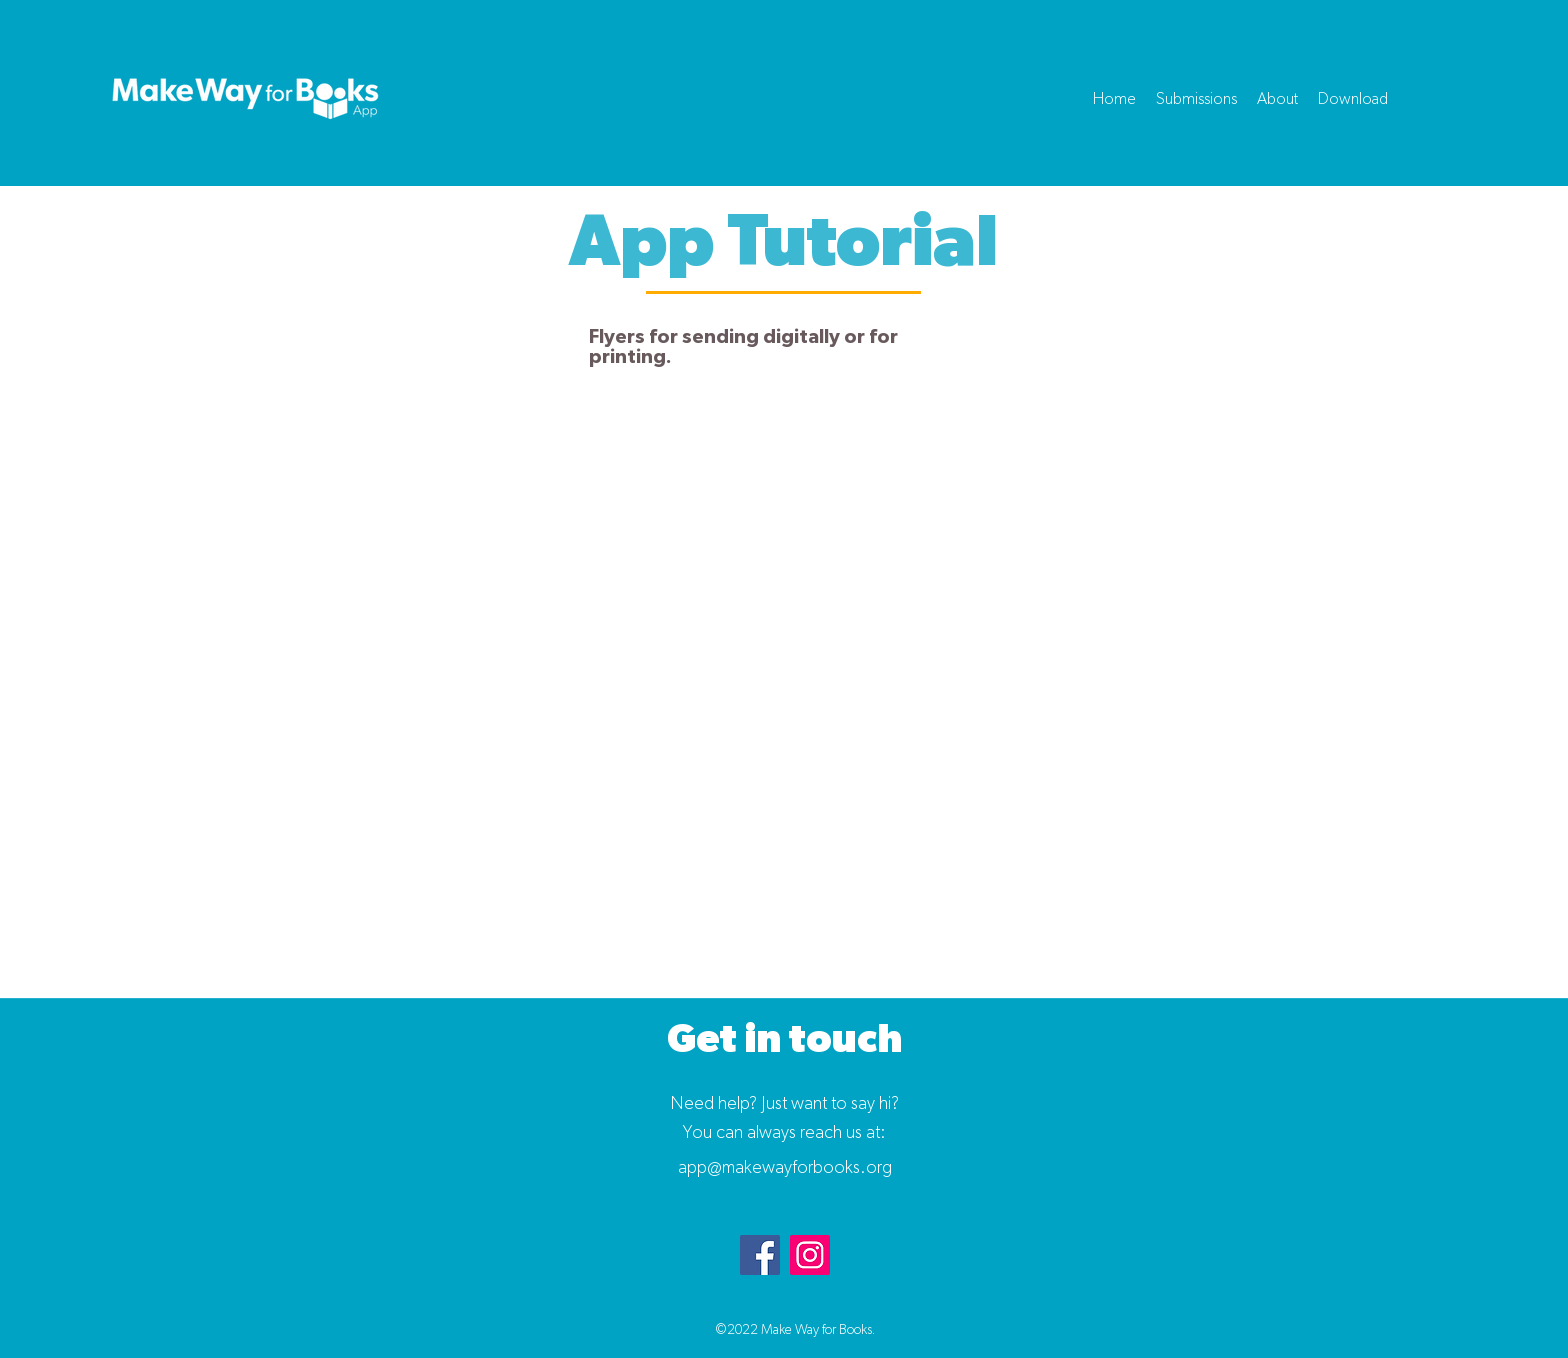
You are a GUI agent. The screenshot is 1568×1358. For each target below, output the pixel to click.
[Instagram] (810, 1255)
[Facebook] (760, 1255)
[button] (1196, 99)
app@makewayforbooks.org (785, 1168)
